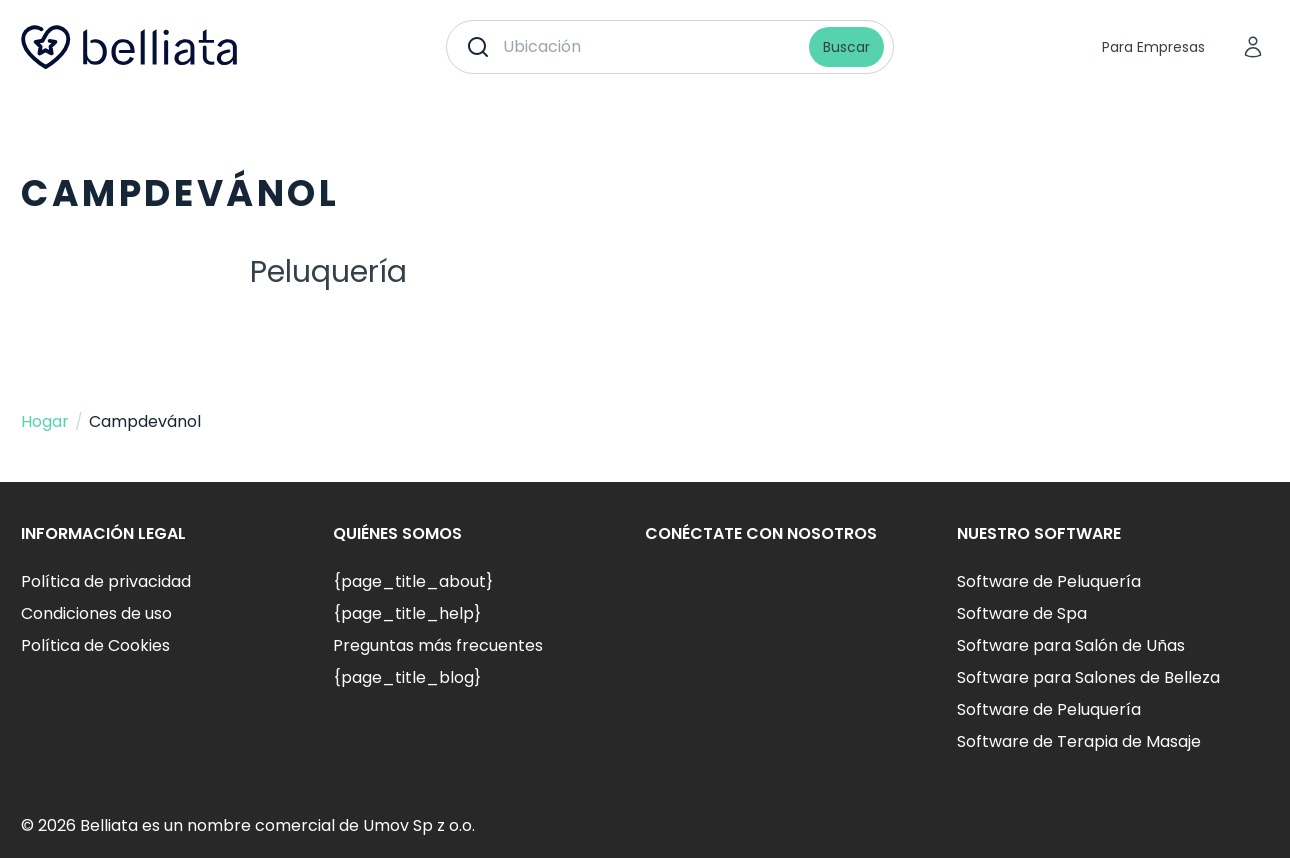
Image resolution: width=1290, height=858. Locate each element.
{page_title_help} (407, 613)
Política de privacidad (106, 581)
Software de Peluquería (1049, 581)
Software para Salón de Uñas (1071, 645)
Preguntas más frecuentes (438, 645)
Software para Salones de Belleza (1088, 677)
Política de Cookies (95, 645)
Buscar (846, 47)
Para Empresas (1153, 47)
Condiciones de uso (96, 613)
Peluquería (328, 272)
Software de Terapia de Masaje (1079, 741)
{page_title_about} (413, 581)
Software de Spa (1022, 613)
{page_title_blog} (407, 677)
